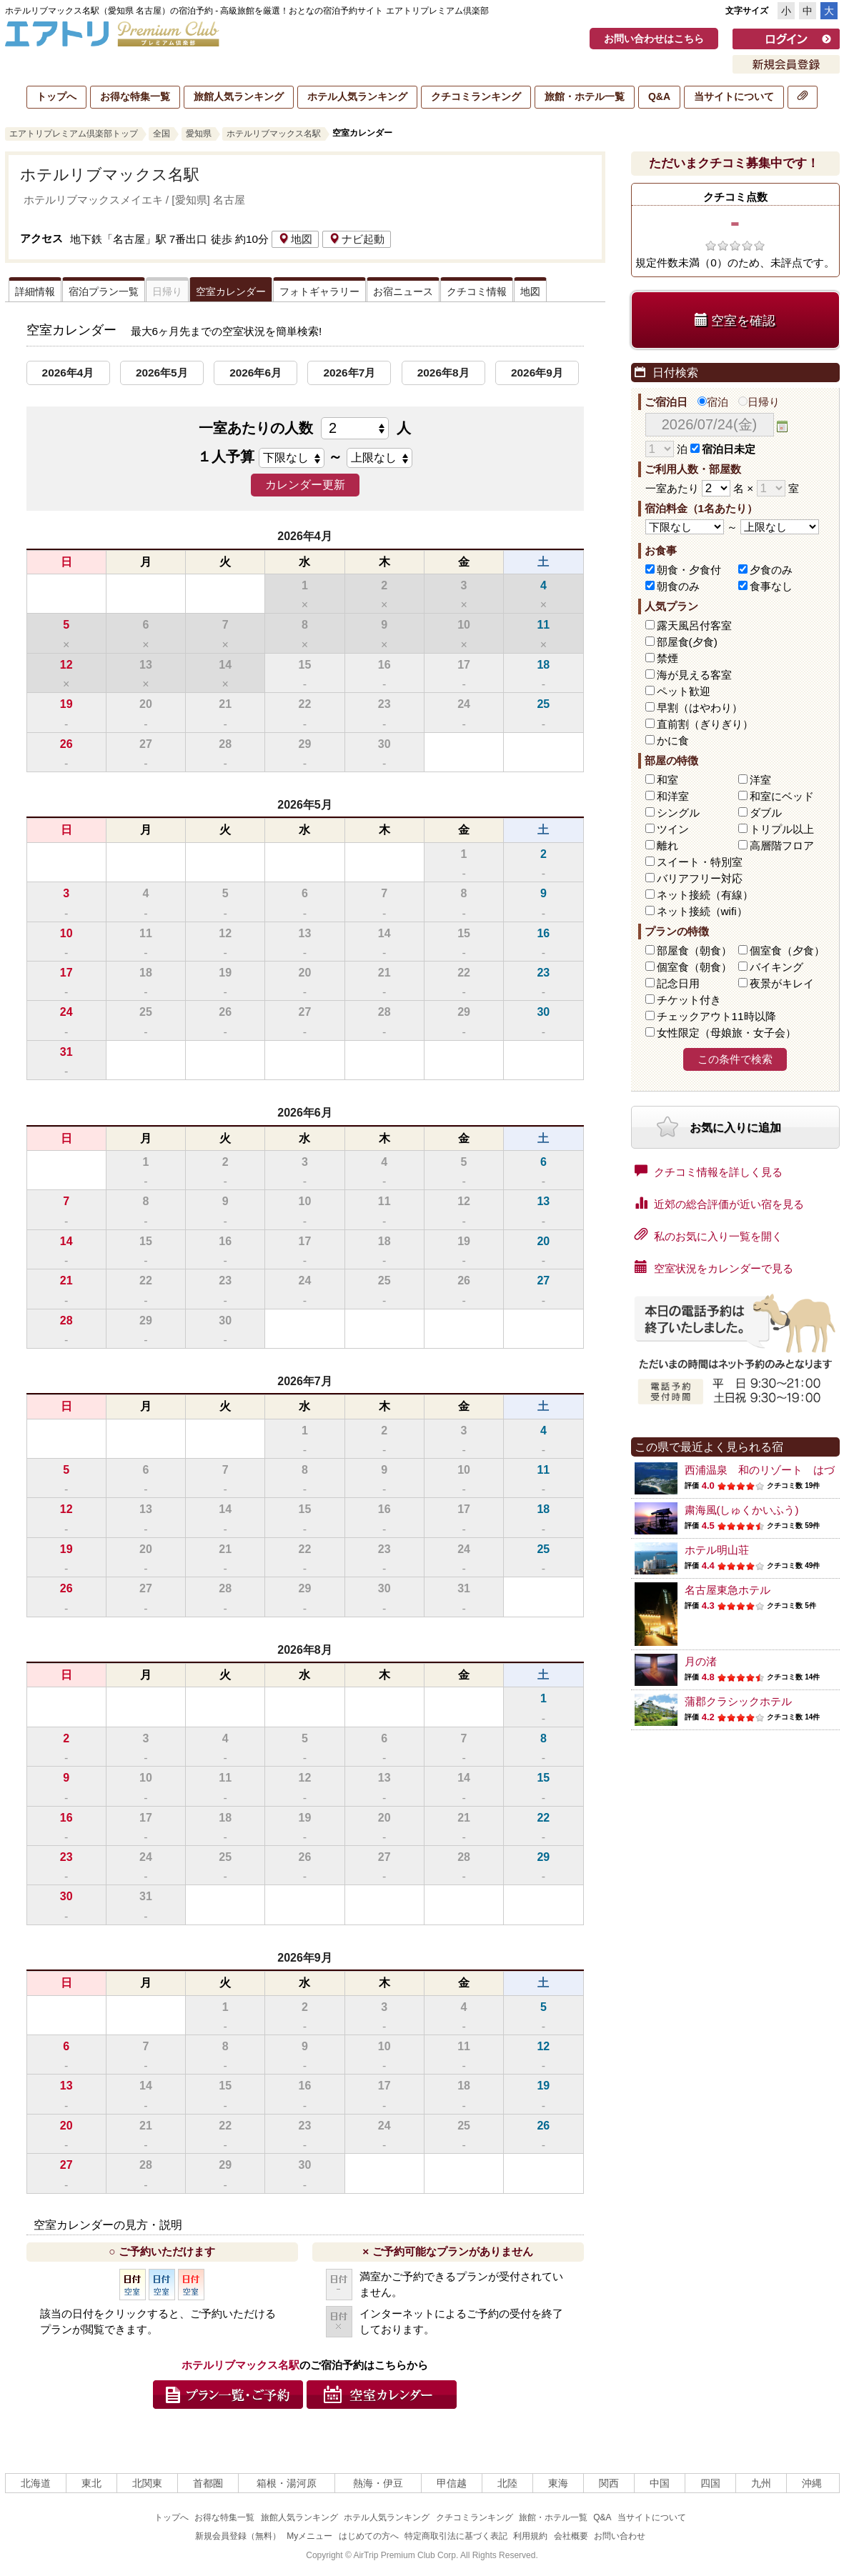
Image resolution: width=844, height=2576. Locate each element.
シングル (678, 813)
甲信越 (452, 2483)
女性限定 (726, 1033)
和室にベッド (782, 796)
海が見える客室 (694, 675)
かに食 (673, 740)
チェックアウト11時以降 (716, 1016)
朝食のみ (678, 586)
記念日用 (678, 983)
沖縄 (812, 2483)
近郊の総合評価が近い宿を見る (719, 1203)
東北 (91, 2483)
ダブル (766, 813)
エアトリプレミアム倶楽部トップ (73, 134)
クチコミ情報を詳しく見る (709, 1171)
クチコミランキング (476, 96)
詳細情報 (35, 291)
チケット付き (689, 1000)
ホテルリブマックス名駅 (274, 134)
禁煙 (667, 658)
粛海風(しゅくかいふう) (742, 1510)
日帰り (759, 402)
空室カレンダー (231, 291)
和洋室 (673, 796)
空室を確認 (735, 320)
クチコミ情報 (477, 291)
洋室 (760, 780)
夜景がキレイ (782, 983)
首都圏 (208, 2483)
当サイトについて (734, 96)
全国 (161, 134)
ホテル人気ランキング (357, 96)
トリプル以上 (782, 829)
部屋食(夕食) (687, 642)
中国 (660, 2483)
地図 (295, 239)
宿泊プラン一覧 (104, 291)
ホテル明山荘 (717, 1550)
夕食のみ (771, 570)
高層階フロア (782, 845)
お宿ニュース (403, 291)
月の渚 (701, 1661)
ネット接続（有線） (705, 895)
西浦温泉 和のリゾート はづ (760, 1470)
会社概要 (571, 2536)
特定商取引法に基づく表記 (455, 2536)
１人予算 (225, 456)
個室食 (787, 950)
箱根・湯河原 (287, 2483)
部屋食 (694, 950)
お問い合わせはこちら (654, 38)
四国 (710, 2483)
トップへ (56, 96)
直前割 (705, 724)
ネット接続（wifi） (702, 911)
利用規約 (530, 2536)
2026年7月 (349, 372)
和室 (667, 780)
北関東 (147, 2483)
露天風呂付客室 (694, 625)
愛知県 (199, 134)
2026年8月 (443, 372)
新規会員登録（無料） (238, 2536)
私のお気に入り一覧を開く (709, 1235)
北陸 (507, 2483)
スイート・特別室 (700, 862)
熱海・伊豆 (378, 2483)
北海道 (36, 2483)
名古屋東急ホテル (727, 1590)
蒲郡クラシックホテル (738, 1701)
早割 (700, 708)
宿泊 (712, 402)
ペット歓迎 (683, 691)
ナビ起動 (356, 239)
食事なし (771, 586)
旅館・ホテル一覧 (585, 96)
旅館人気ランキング (239, 96)
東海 (558, 2483)
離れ (667, 845)
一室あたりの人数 (304, 428)
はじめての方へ (369, 2536)
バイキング (776, 967)
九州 (761, 2483)
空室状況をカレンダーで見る (714, 1267)
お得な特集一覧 (135, 96)
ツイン (673, 829)
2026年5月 (162, 372)
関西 (609, 2483)
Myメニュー (309, 2536)
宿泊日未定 (722, 449)
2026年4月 (68, 372)
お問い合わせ (619, 2536)
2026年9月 (537, 372)
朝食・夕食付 (689, 570)
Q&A (659, 96)
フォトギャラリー (319, 291)
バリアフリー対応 (700, 878)
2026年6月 (255, 372)
